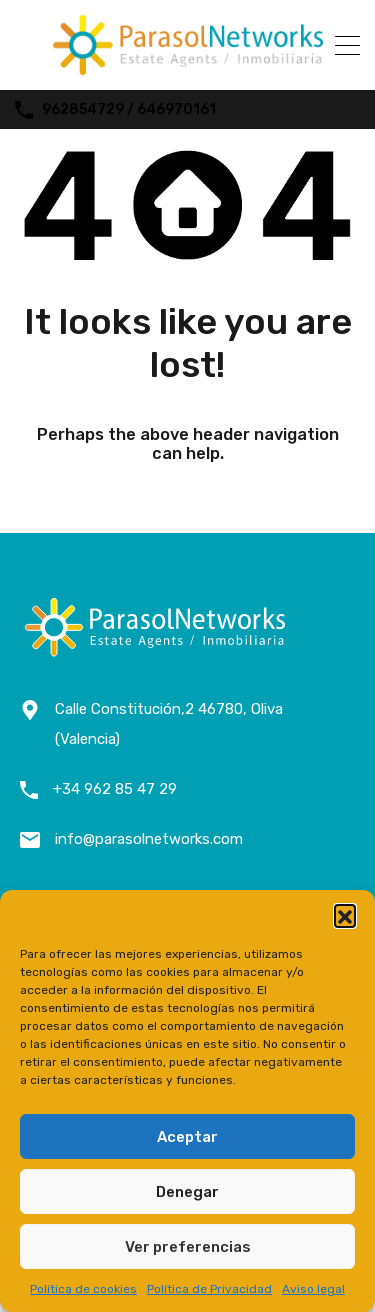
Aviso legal (313, 1289)
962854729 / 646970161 (129, 110)
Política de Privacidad (209, 1289)
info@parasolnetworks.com (149, 840)
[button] (345, 915)
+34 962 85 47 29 (115, 790)
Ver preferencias (188, 1247)
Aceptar (187, 1137)
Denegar (187, 1192)
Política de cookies (83, 1289)
